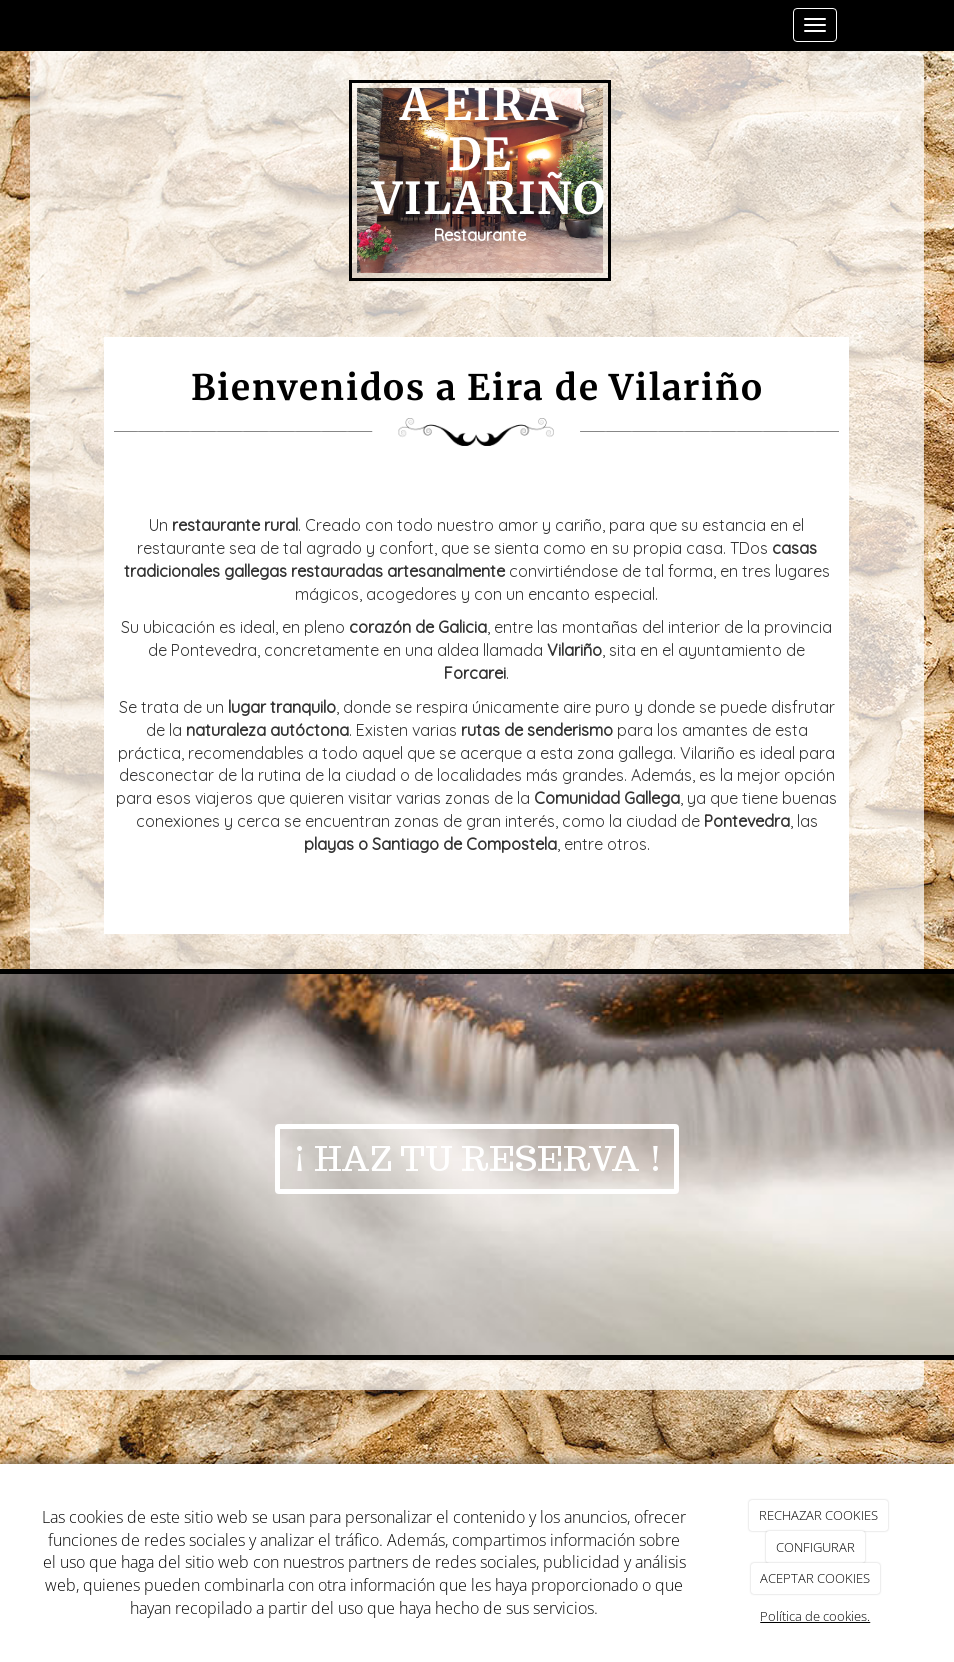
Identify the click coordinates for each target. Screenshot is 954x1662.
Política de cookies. (815, 1616)
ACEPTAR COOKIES (815, 1578)
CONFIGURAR (815, 1547)
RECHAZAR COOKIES (818, 1515)
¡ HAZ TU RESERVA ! (477, 1158)
